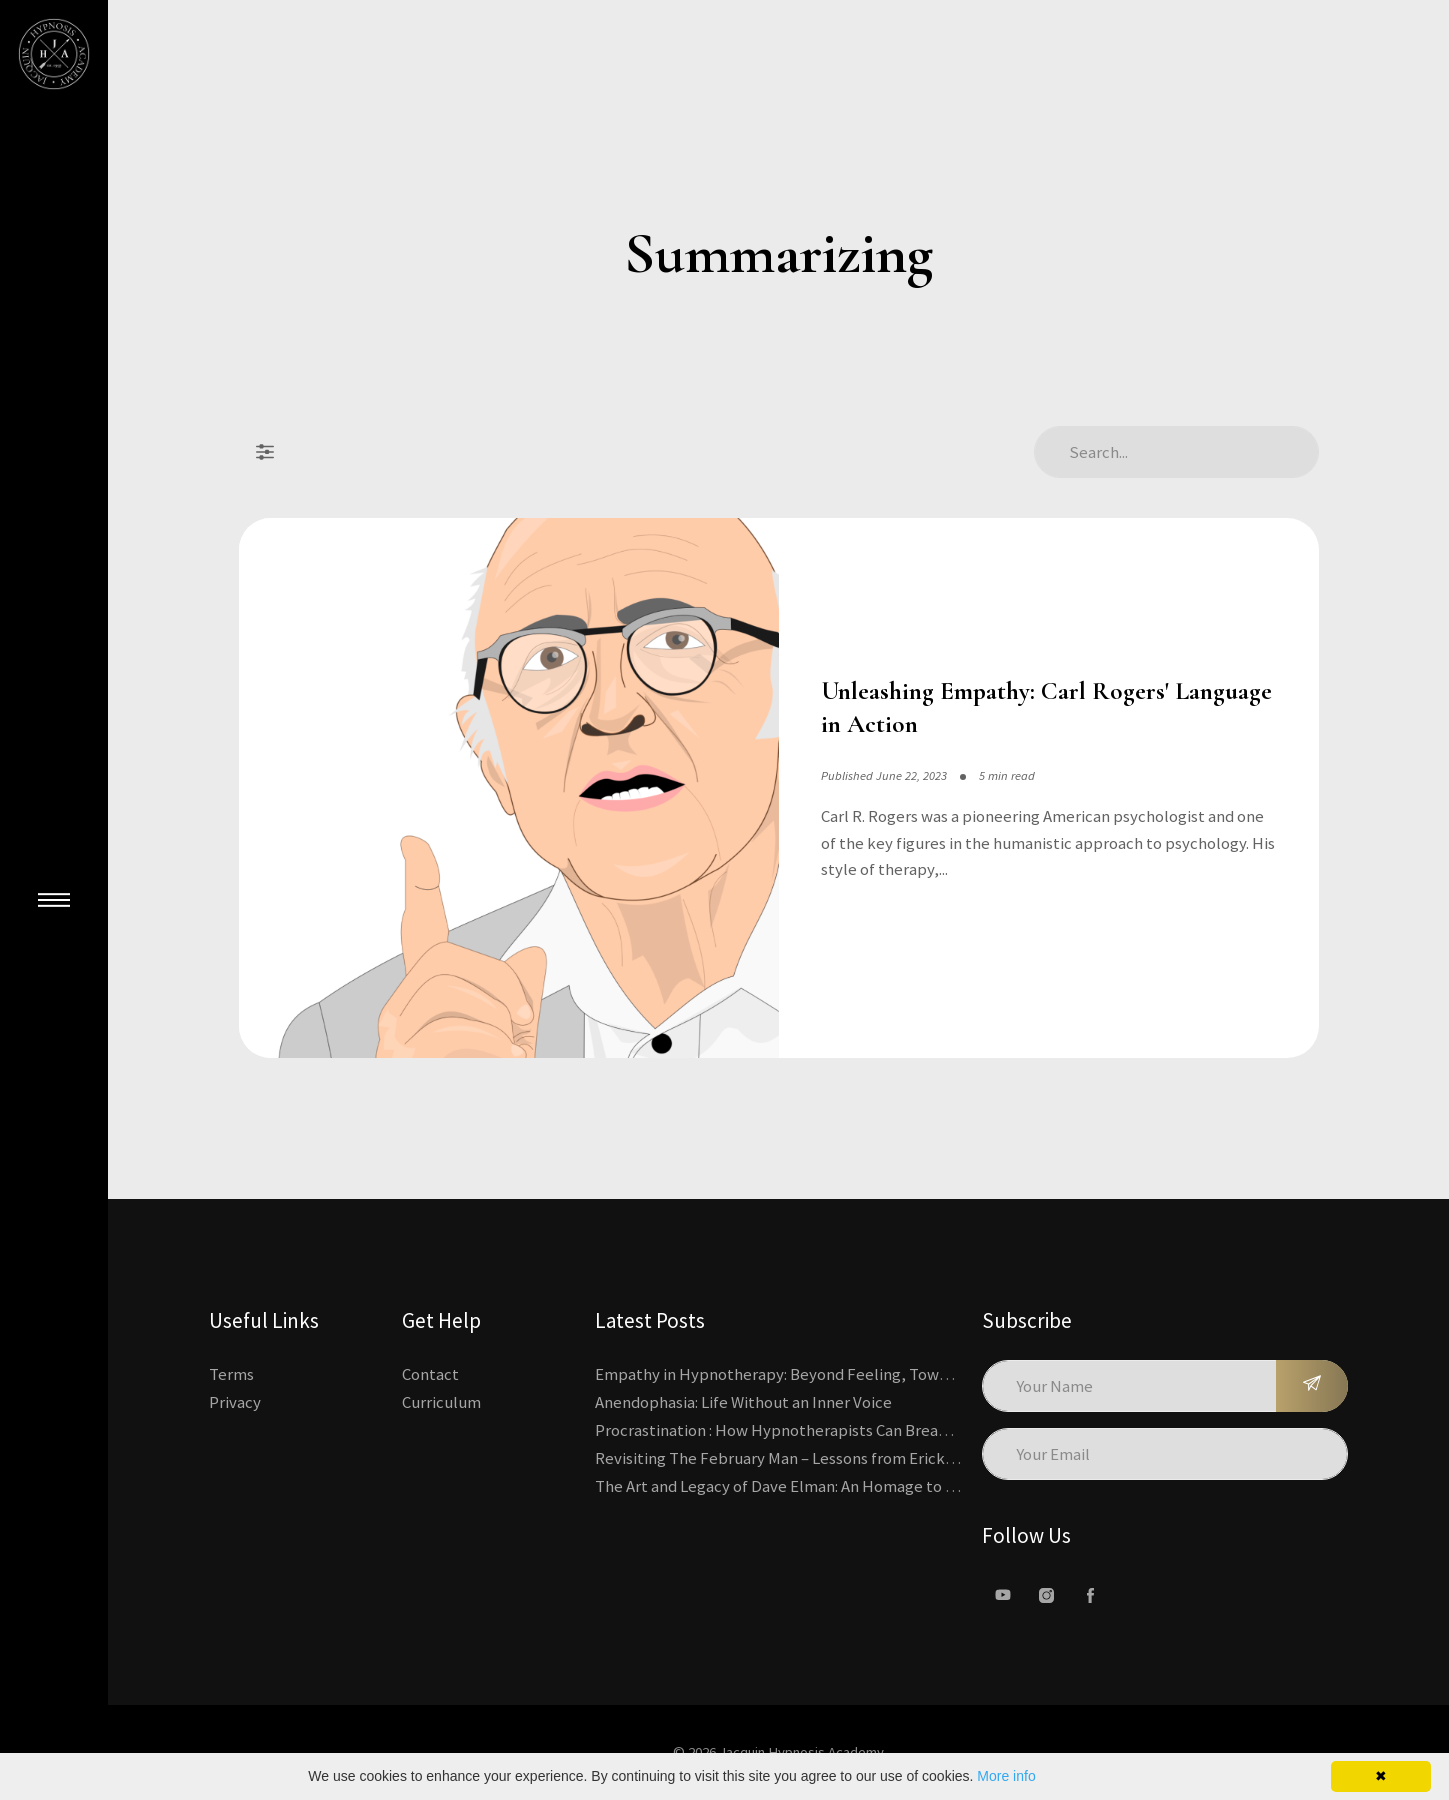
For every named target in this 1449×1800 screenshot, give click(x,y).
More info (1006, 1776)
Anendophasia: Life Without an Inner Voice (743, 1402)
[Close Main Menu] (54, 900)
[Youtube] (1003, 1595)
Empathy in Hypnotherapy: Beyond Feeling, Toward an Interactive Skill (848, 1374)
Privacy (235, 1402)
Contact (430, 1374)
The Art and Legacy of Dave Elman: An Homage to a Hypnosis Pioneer (838, 1486)
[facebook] (1091, 1595)
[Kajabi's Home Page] (54, 54)
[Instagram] (1047, 1595)
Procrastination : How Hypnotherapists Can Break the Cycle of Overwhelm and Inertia (898, 1430)
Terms (231, 1374)
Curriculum (441, 1402)
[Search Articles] (1176, 452)
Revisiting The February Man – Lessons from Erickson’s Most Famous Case (854, 1458)
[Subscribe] (1312, 1386)
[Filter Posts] (265, 452)
